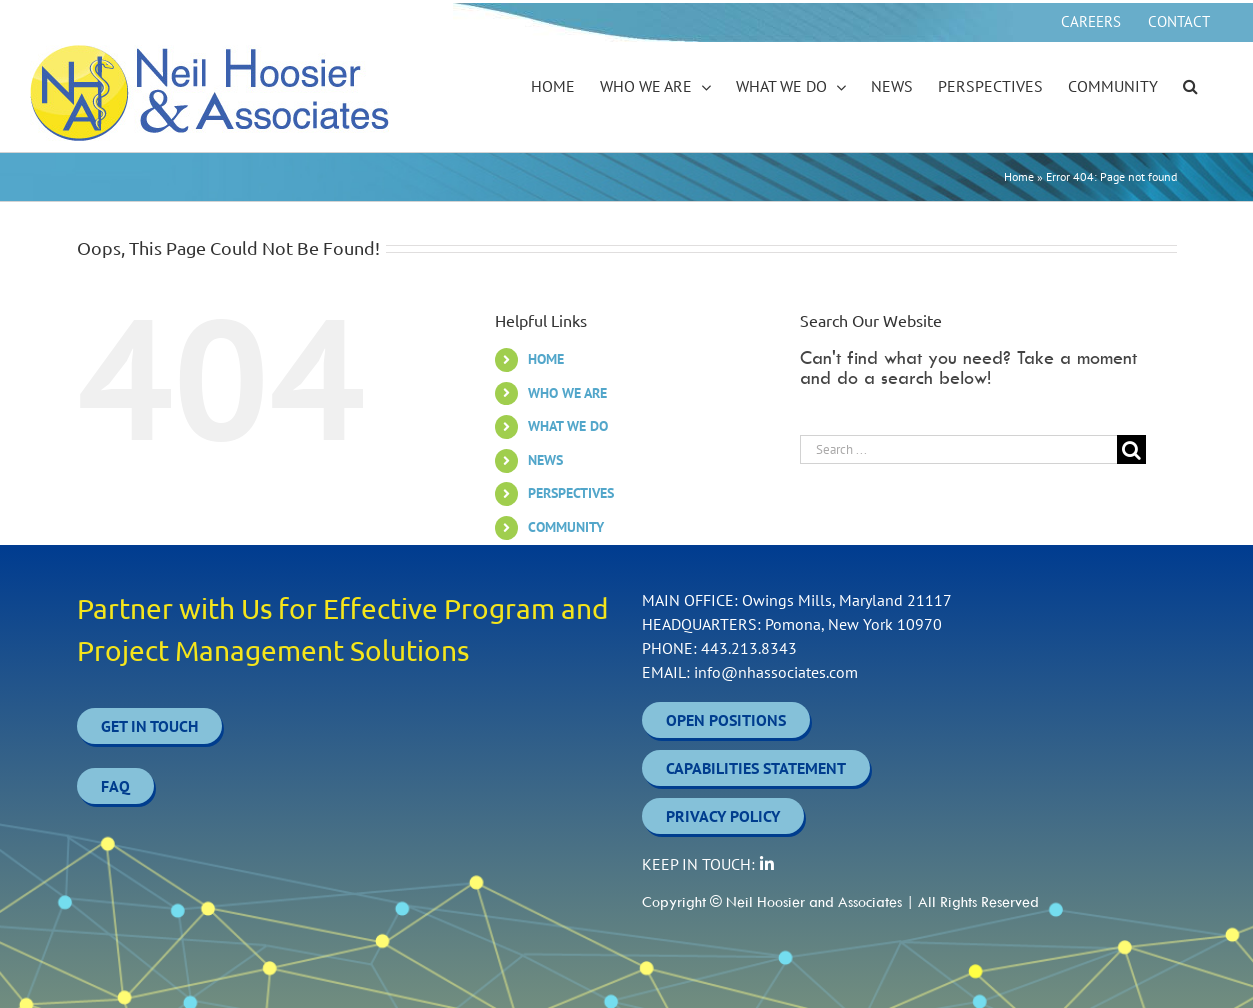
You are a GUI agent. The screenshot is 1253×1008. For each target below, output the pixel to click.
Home (1019, 176)
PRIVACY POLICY (723, 816)
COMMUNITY (566, 527)
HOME (546, 359)
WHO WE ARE (567, 393)
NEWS (545, 460)
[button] (1190, 87)
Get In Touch (149, 726)
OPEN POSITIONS (726, 720)
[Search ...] (959, 449)
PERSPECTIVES (571, 493)
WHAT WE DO (568, 426)
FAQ (115, 786)
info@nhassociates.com (776, 672)
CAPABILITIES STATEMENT (756, 768)
